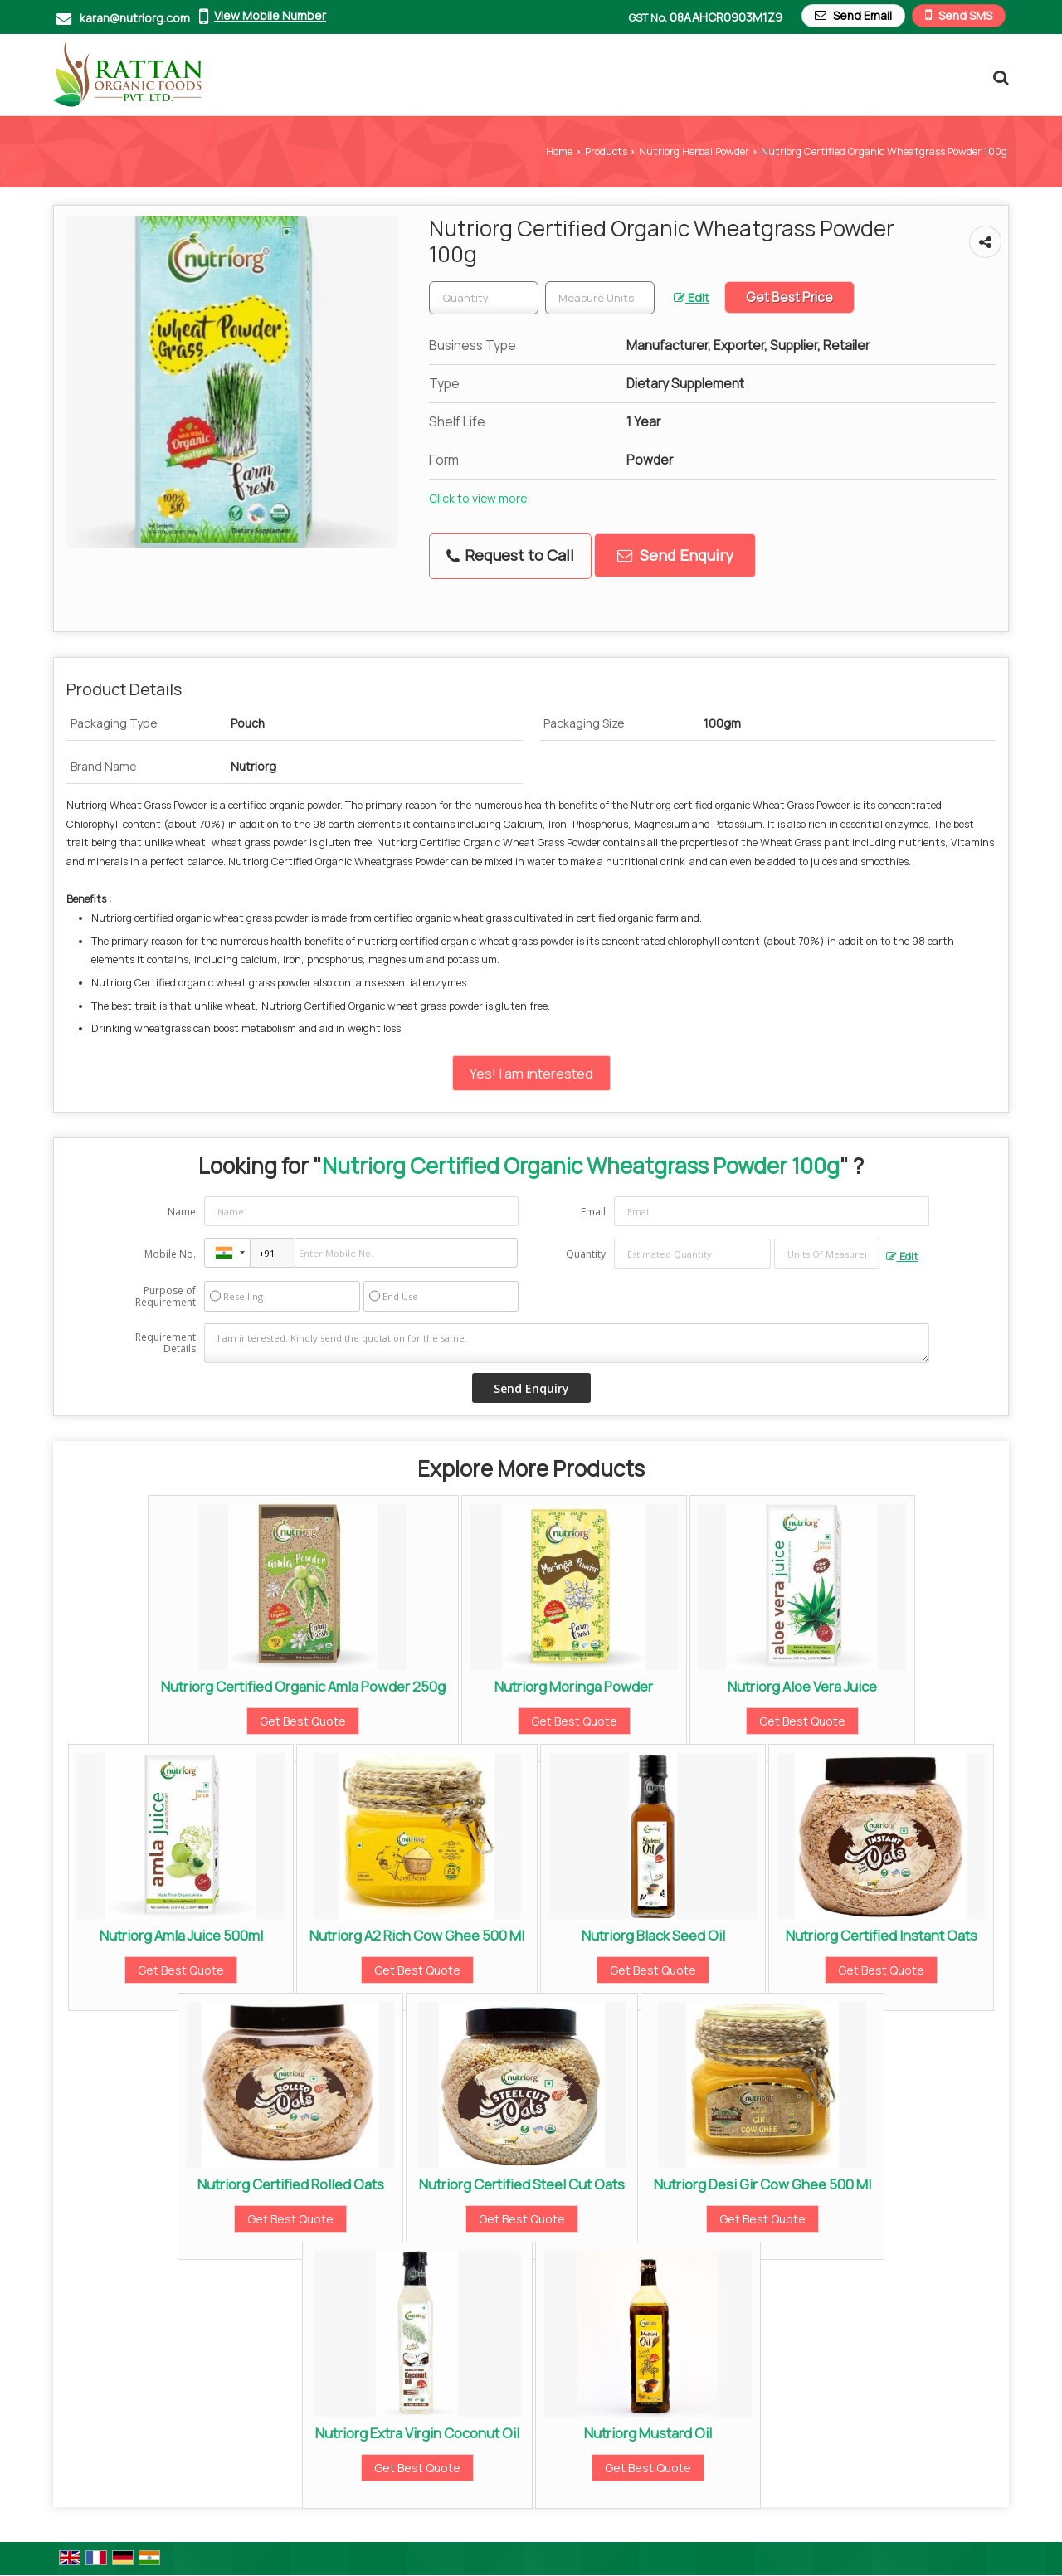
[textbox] (600, 297)
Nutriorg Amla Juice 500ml (181, 1935)
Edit (691, 297)
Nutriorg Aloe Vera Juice (802, 1686)
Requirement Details (165, 1343)
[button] (270, 15)
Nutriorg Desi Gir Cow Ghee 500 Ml (762, 2184)
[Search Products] (998, 77)
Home (559, 151)
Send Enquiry (675, 555)
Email (593, 1212)
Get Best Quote (303, 1721)
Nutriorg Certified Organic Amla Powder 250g (303, 1686)
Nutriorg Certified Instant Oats (881, 1935)
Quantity (586, 1254)
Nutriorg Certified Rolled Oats (290, 2184)
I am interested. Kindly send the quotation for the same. (566, 1343)
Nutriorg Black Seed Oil (653, 1935)
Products (606, 151)
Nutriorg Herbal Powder (694, 151)
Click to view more (478, 498)
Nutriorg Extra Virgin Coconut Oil (417, 2432)
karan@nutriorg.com (135, 18)
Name (182, 1212)
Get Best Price (789, 297)
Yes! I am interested (531, 1073)
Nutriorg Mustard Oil (648, 2432)
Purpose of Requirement (165, 1296)
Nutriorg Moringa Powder (573, 1686)
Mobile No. (170, 1254)
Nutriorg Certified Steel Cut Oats (522, 2184)
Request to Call (510, 555)
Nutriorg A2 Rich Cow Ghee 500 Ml (416, 1935)
